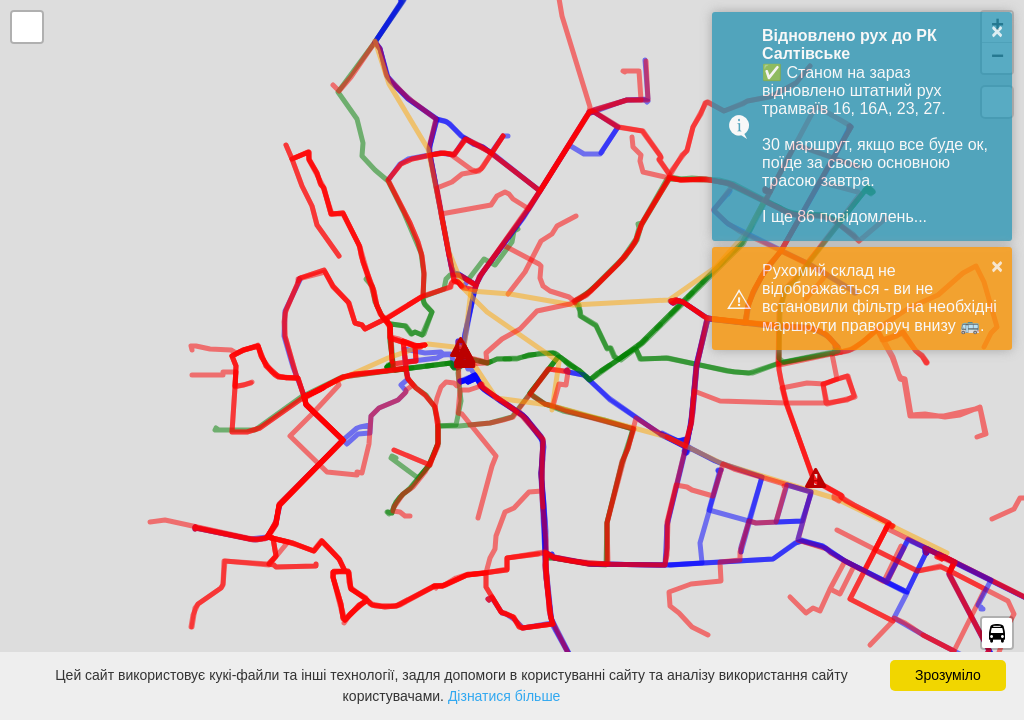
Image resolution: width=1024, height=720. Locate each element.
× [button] (997, 31)
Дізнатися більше (504, 696)
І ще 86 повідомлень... (844, 216)
